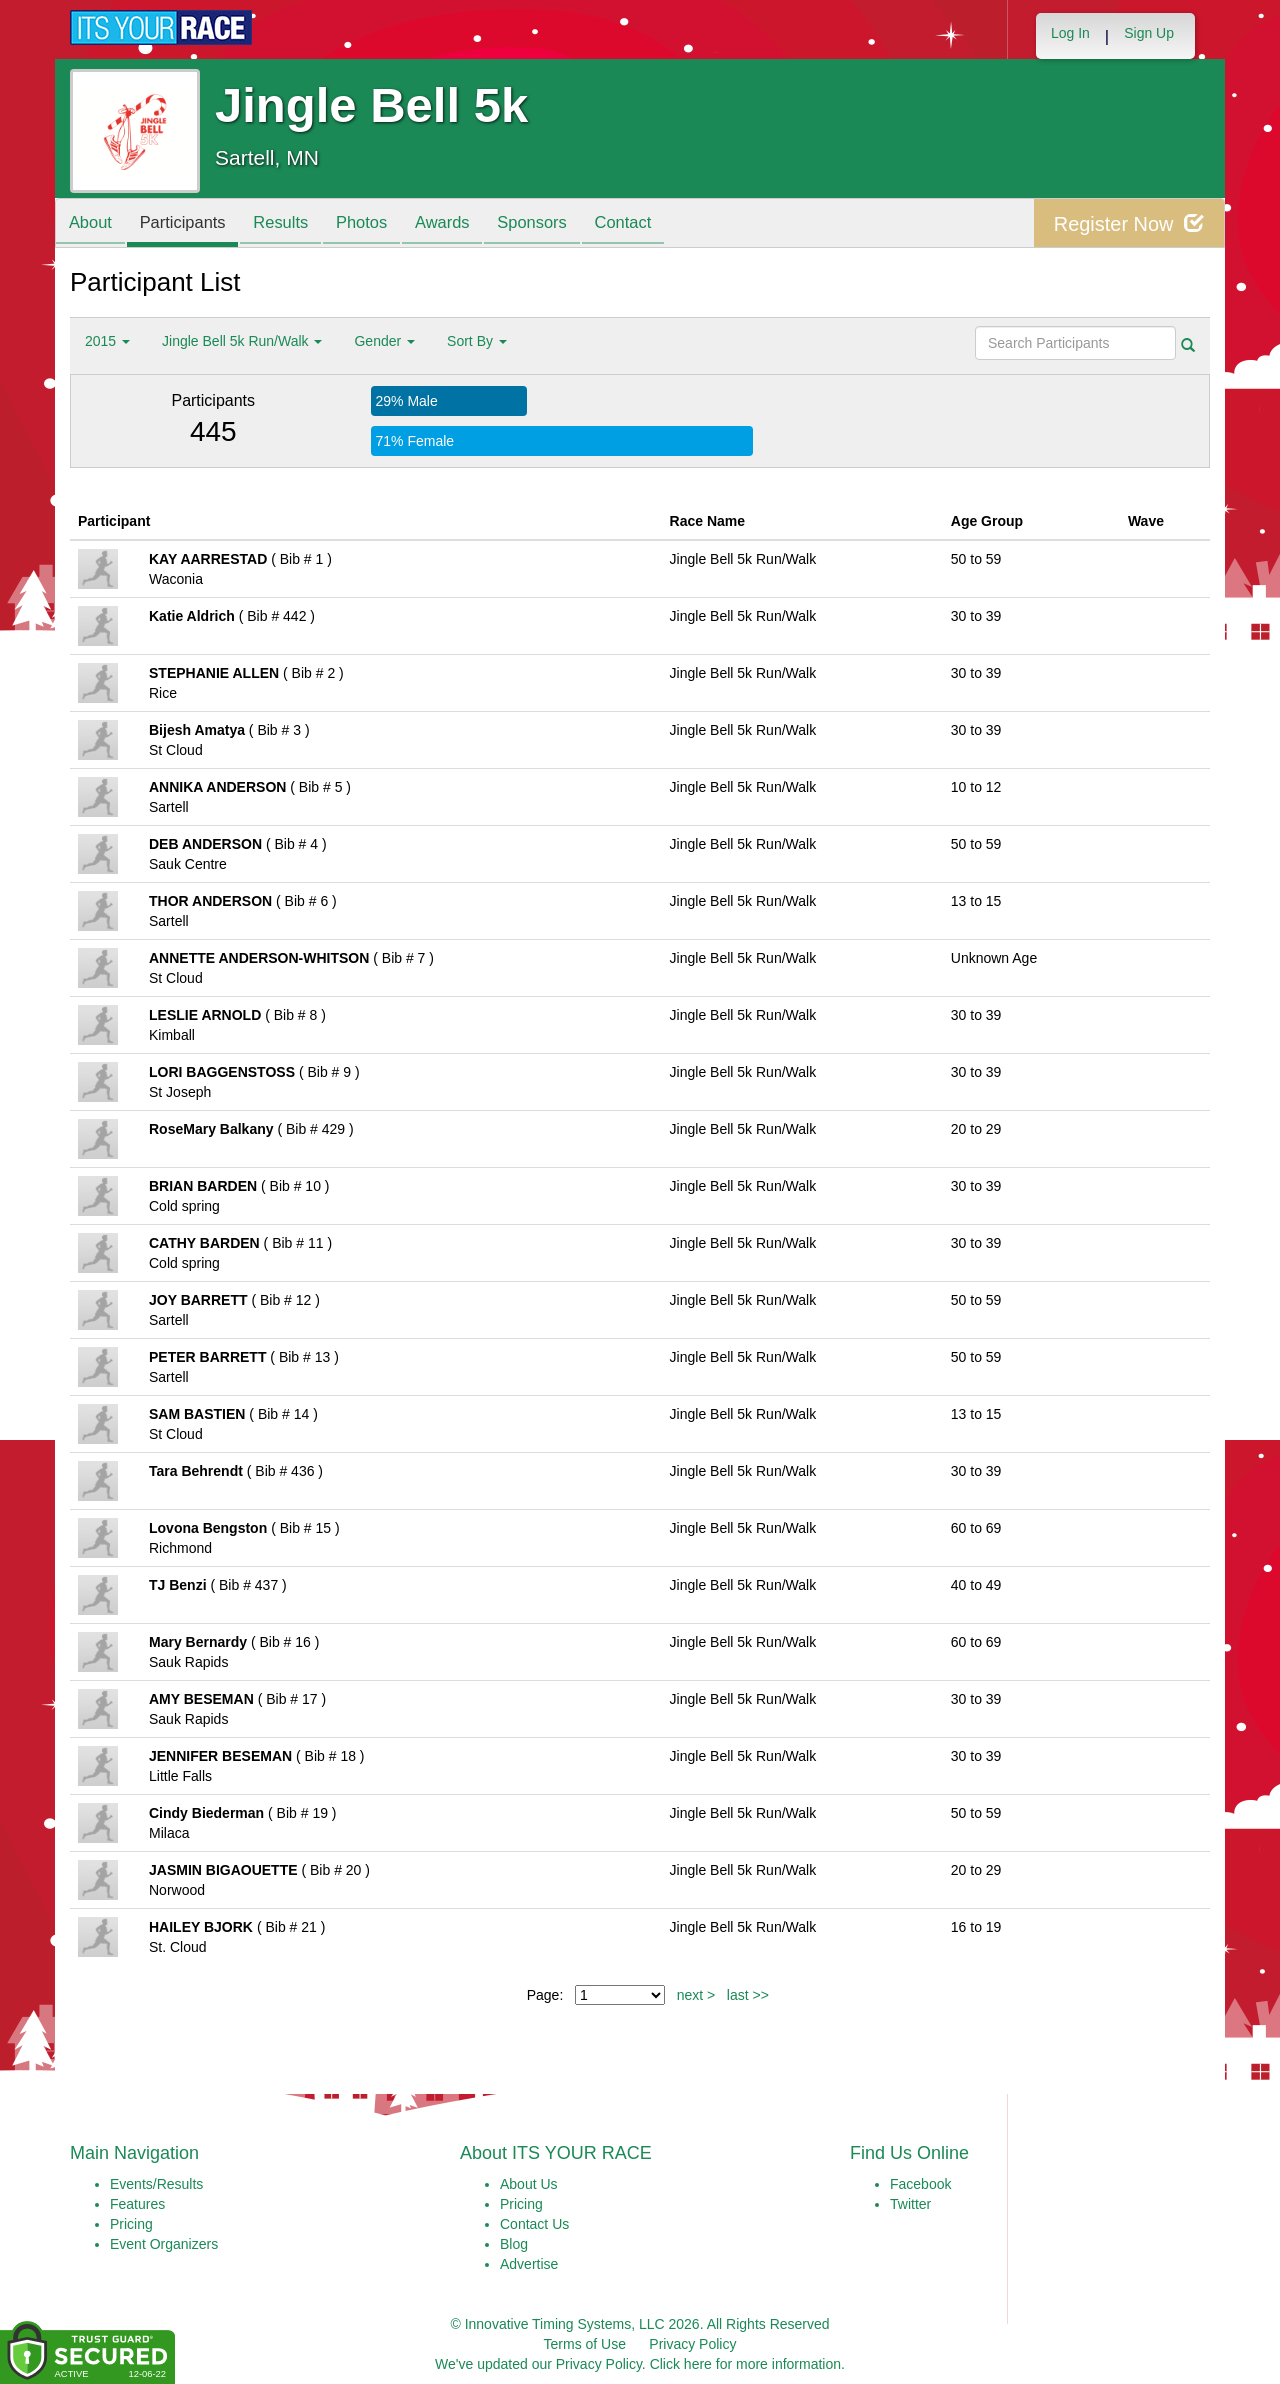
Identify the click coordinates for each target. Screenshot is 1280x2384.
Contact (658, 224)
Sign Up (1149, 33)
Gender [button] (384, 341)
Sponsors (561, 224)
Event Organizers (164, 2244)
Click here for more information (745, 2364)
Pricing (131, 2224)
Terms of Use (585, 2344)
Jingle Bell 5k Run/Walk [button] (242, 341)
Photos (381, 224)
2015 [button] (107, 341)
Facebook (920, 2184)
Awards (467, 224)
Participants (191, 224)
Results (295, 224)
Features (137, 2204)
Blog (514, 2244)
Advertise (529, 2264)
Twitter (910, 2204)
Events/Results (156, 2184)
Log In (1070, 33)
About (93, 224)
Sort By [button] (477, 341)
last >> (748, 1995)
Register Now (1128, 223)
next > (696, 1995)
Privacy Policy (692, 2344)
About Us (529, 2184)
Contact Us (534, 2224)
